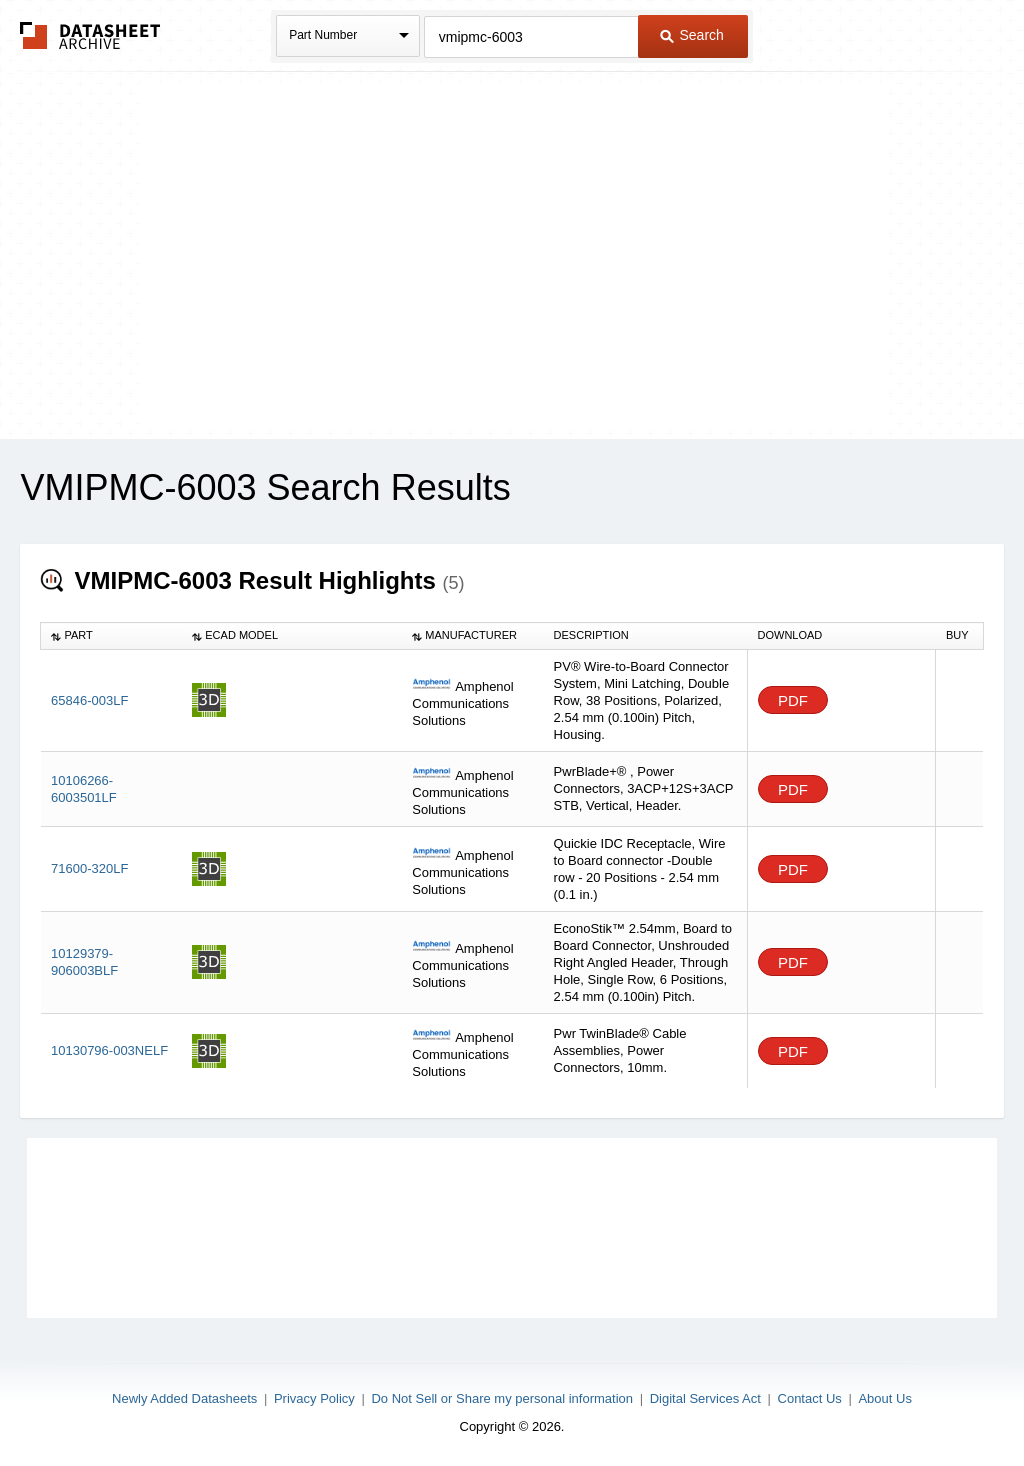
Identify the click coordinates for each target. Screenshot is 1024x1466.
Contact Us (810, 1398)
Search (692, 35)
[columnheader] (111, 636)
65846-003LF (89, 700)
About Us (884, 1398)
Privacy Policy (314, 1398)
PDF (793, 700)
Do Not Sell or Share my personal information (502, 1398)
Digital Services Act (705, 1398)
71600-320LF (89, 868)
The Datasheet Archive (90, 35)
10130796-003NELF (109, 1050)
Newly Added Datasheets (184, 1398)
